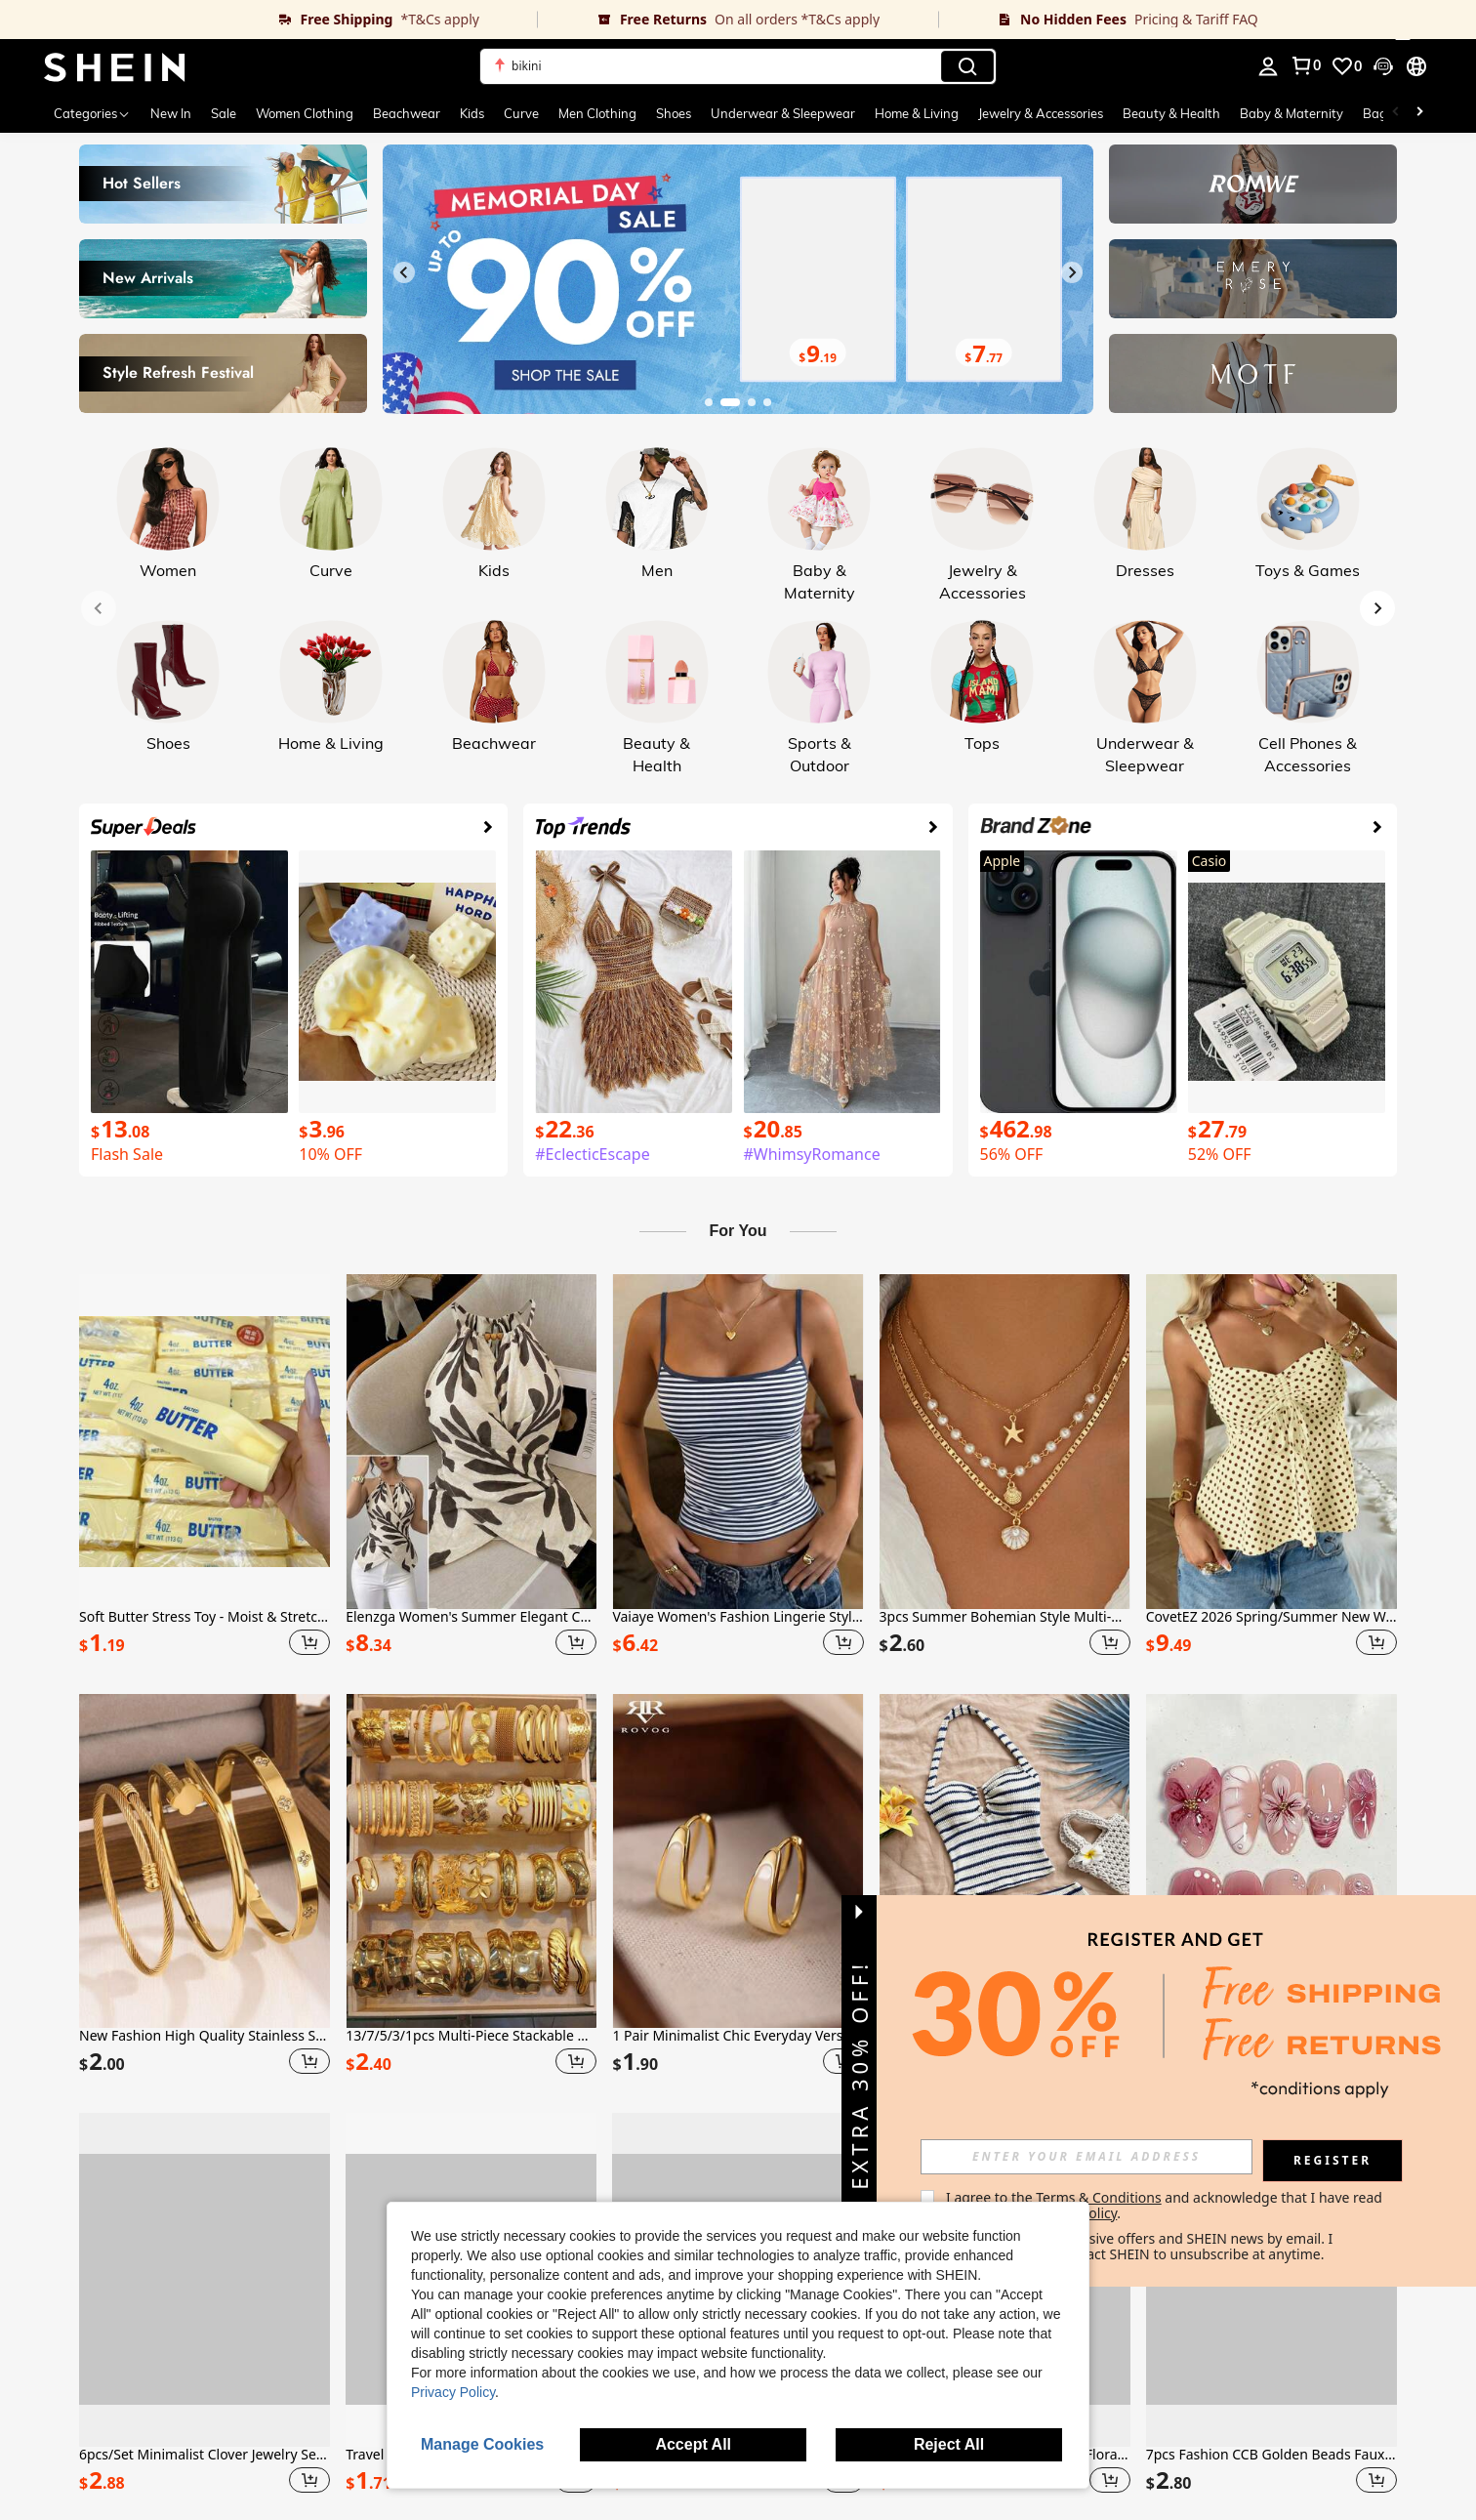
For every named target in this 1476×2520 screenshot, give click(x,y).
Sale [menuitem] (223, 113)
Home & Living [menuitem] (917, 113)
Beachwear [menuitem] (406, 113)
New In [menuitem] (170, 113)
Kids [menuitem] (472, 113)
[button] (738, 66)
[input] (1086, 2156)
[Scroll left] (1396, 113)
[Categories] (92, 113)
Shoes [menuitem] (673, 113)
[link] (269, 19)
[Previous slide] (404, 272)
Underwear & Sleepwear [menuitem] (783, 113)
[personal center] (1268, 66)
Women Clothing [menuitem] (304, 113)
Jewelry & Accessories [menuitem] (1040, 113)
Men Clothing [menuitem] (597, 113)
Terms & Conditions (1099, 2197)
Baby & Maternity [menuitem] (1291, 113)
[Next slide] (1072, 272)
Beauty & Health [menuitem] (1171, 113)
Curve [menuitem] (521, 113)
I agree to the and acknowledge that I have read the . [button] (1166, 2205)
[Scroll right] (1419, 113)
